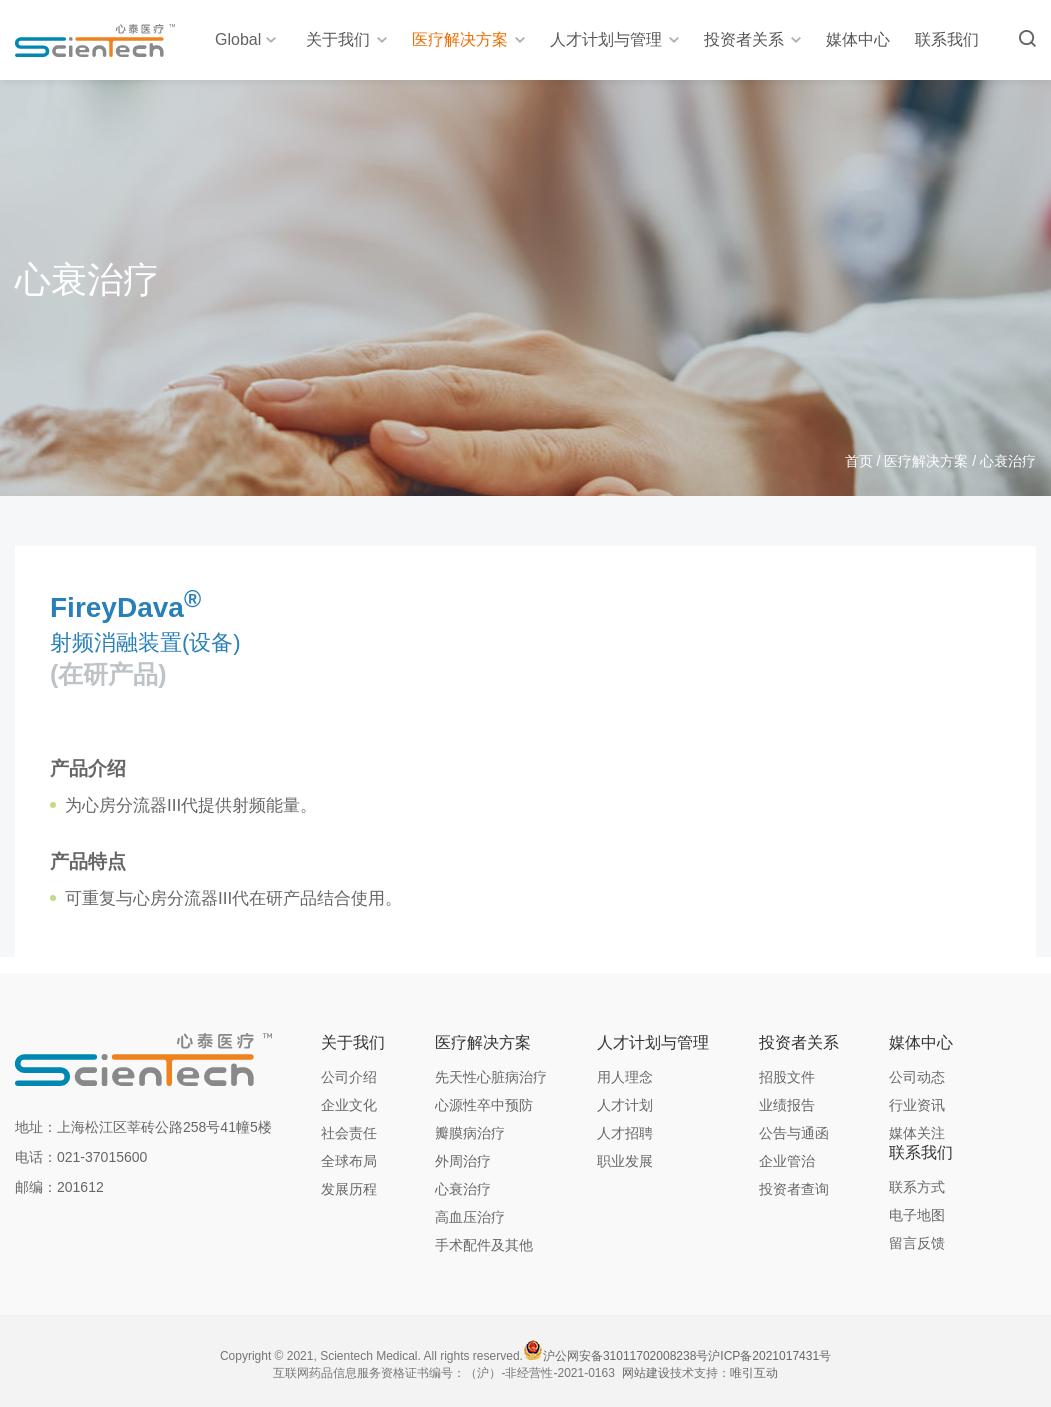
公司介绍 (349, 1077)
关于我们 (346, 39)
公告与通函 (794, 1133)
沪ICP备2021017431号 (769, 1356)
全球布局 (349, 1161)
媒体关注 (917, 1133)
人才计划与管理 (614, 39)
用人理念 (625, 1077)
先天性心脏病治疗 (491, 1077)
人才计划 (625, 1105)
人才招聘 (625, 1133)
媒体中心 (858, 39)
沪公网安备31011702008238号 (625, 1356)
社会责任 (349, 1133)
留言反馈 (917, 1243)
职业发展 (625, 1161)
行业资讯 (917, 1105)
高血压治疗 (470, 1217)
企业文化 (349, 1105)
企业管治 (787, 1161)
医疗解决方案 (468, 39)
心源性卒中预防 (484, 1105)
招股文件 (787, 1077)
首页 (859, 461)
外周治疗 (463, 1161)
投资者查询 (794, 1189)
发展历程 (349, 1189)
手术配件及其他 (484, 1245)
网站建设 (646, 1373)
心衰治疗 (463, 1189)
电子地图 (917, 1215)
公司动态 (917, 1077)
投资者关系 (752, 39)
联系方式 (917, 1187)
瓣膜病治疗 (470, 1133)
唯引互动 (754, 1373)
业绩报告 (787, 1105)
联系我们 (947, 39)
